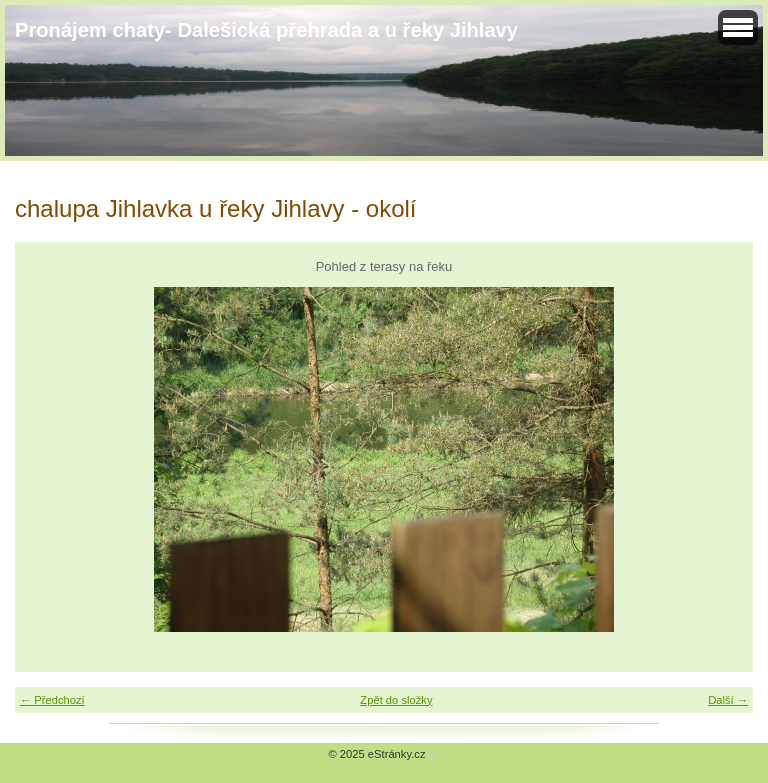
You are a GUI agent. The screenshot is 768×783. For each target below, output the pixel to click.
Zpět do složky (396, 700)
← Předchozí (52, 700)
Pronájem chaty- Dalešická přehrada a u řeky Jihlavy (266, 30)
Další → (728, 700)
